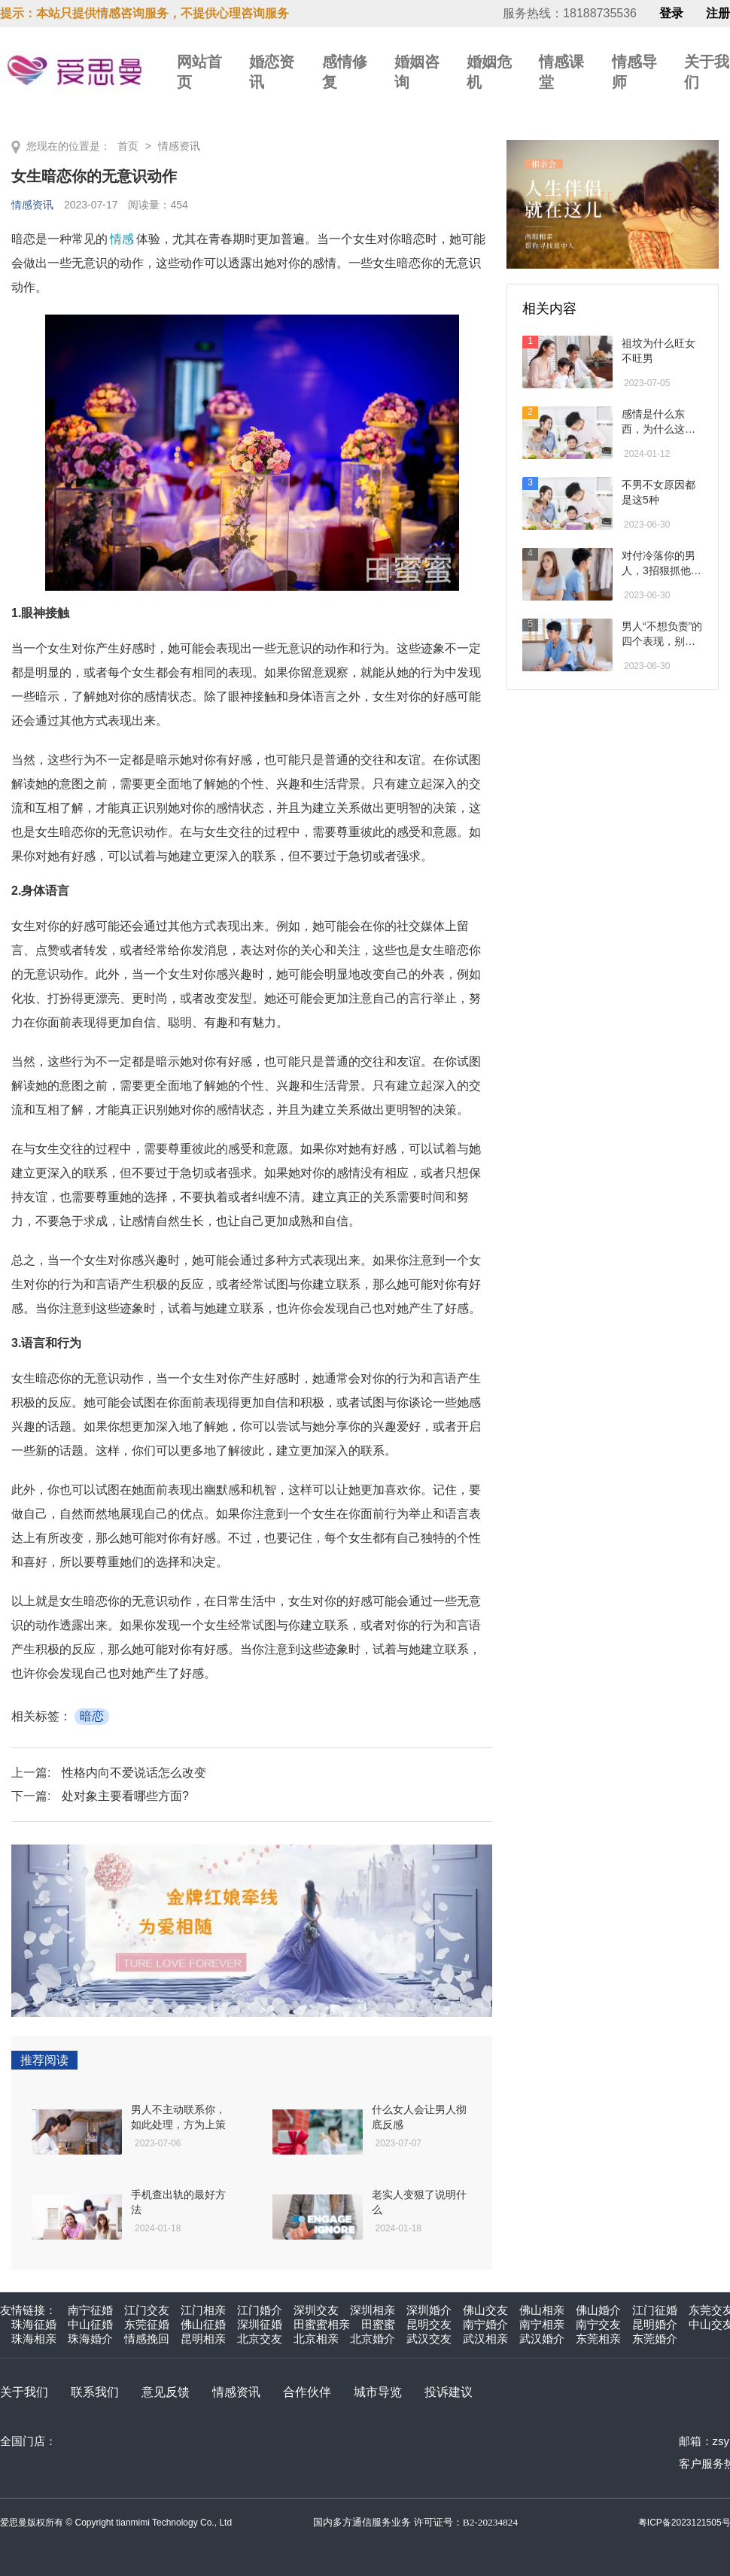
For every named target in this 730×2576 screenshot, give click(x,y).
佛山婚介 (598, 2310)
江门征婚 (654, 2310)
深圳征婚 (259, 2324)
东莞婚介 (654, 2338)
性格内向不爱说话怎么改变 (134, 1772)
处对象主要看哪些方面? (125, 1796)
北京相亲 (316, 2338)
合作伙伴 (307, 2392)
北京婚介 (372, 2338)
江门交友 (146, 2310)
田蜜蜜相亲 (322, 2324)
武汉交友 (429, 2338)
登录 (671, 14)
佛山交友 (485, 2310)
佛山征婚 (203, 2324)
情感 (122, 239)
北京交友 (259, 2338)
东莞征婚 (146, 2324)
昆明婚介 (654, 2324)
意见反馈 (165, 2392)
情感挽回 (146, 2338)
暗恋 (92, 1716)
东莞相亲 (598, 2338)
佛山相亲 (541, 2310)
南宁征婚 (90, 2310)
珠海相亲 (33, 2338)
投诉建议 (448, 2392)
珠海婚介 (90, 2338)
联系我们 (95, 2392)
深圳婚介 (429, 2310)
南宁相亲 (541, 2324)
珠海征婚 (33, 2324)
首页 (127, 146)
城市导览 (378, 2392)
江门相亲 (203, 2310)
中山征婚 (90, 2324)
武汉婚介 (541, 2338)
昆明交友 (429, 2324)
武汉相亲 (485, 2338)
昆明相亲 (203, 2338)
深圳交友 (316, 2310)
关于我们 (24, 2392)
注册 (718, 14)
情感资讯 (179, 146)
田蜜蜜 (378, 2324)
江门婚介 (259, 2310)
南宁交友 (598, 2324)
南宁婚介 (485, 2324)
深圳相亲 (372, 2310)
